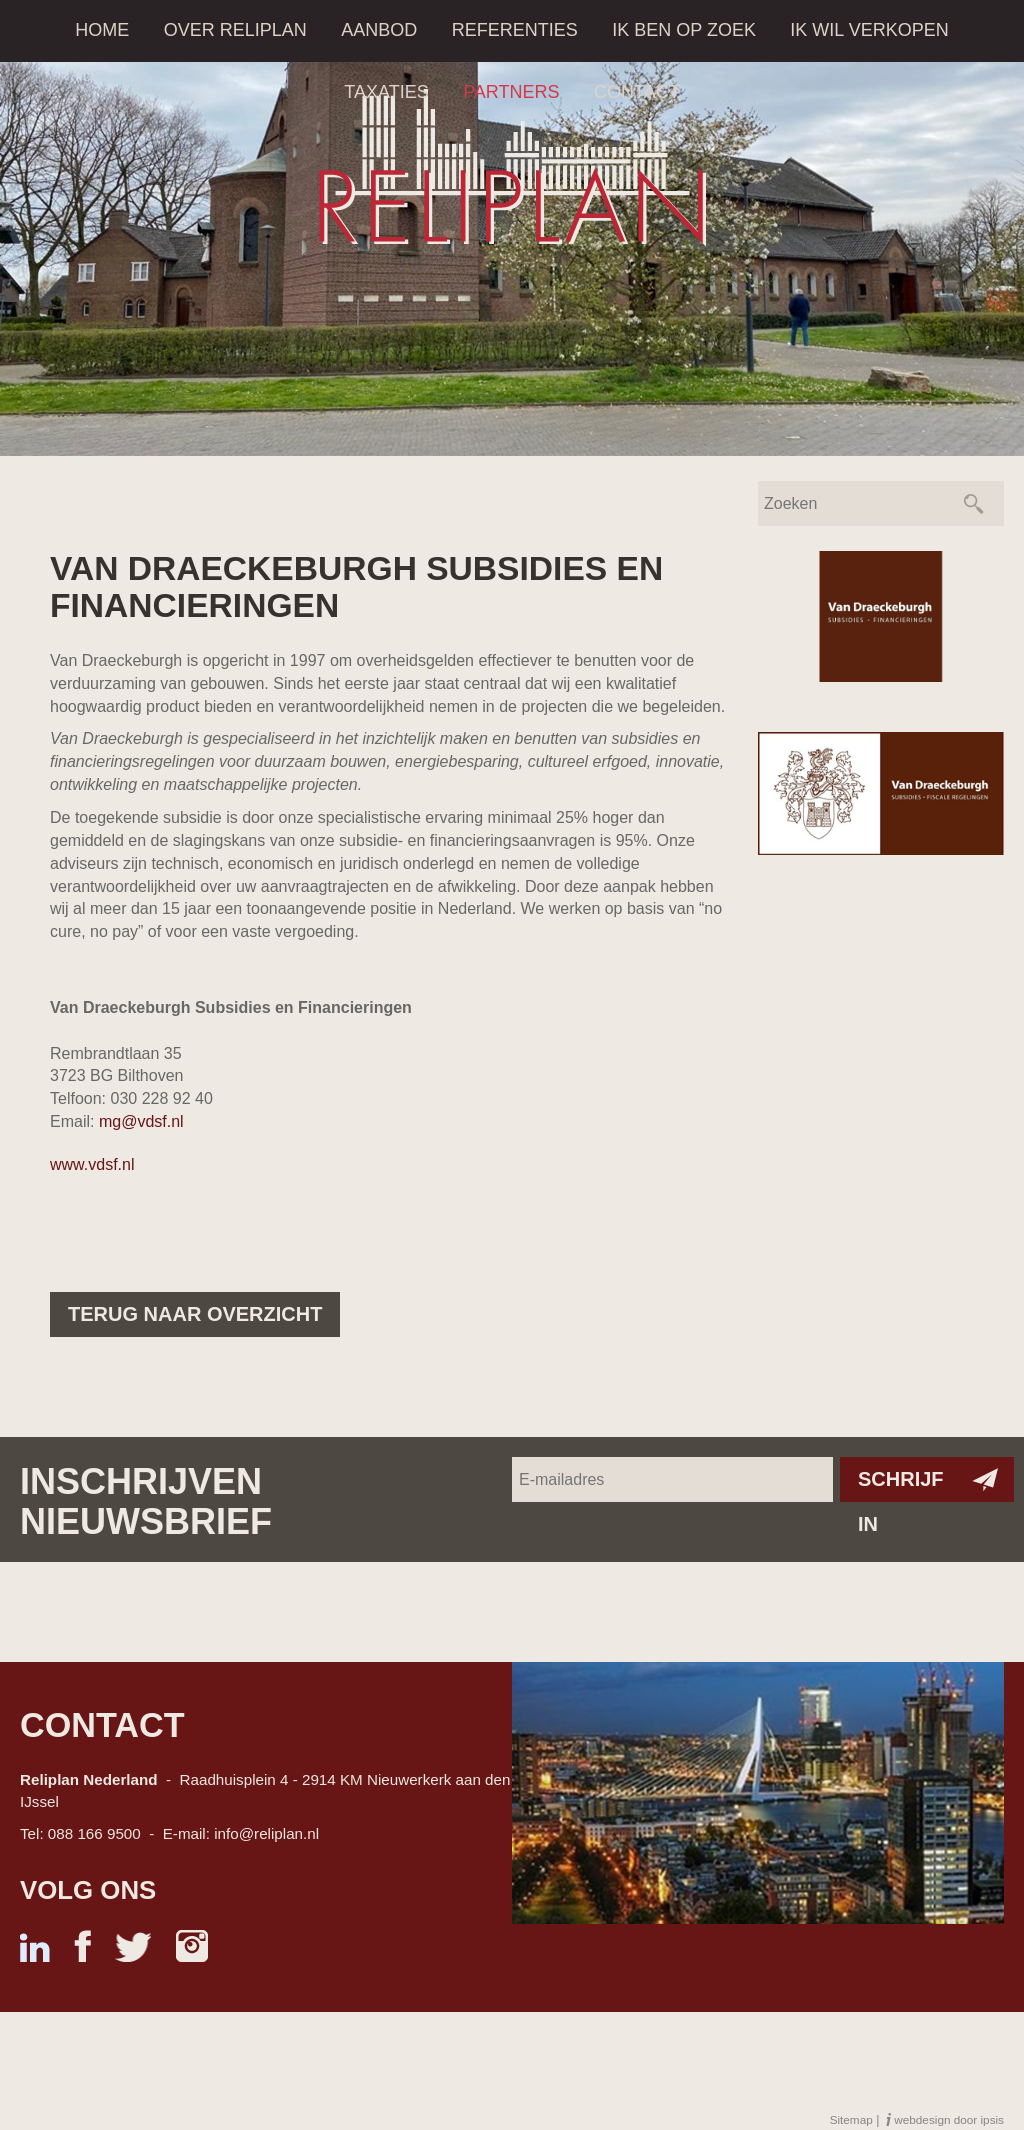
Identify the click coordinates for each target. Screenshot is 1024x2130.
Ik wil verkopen (869, 30)
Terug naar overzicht (195, 1314)
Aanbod (379, 30)
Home (102, 30)
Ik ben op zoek (684, 30)
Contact (637, 92)
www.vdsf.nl (92, 1164)
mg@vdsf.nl (141, 1121)
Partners (511, 92)
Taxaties (386, 92)
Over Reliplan (235, 30)
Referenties (515, 30)
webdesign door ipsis (949, 2119)
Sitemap (851, 2119)
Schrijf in (901, 1485)
